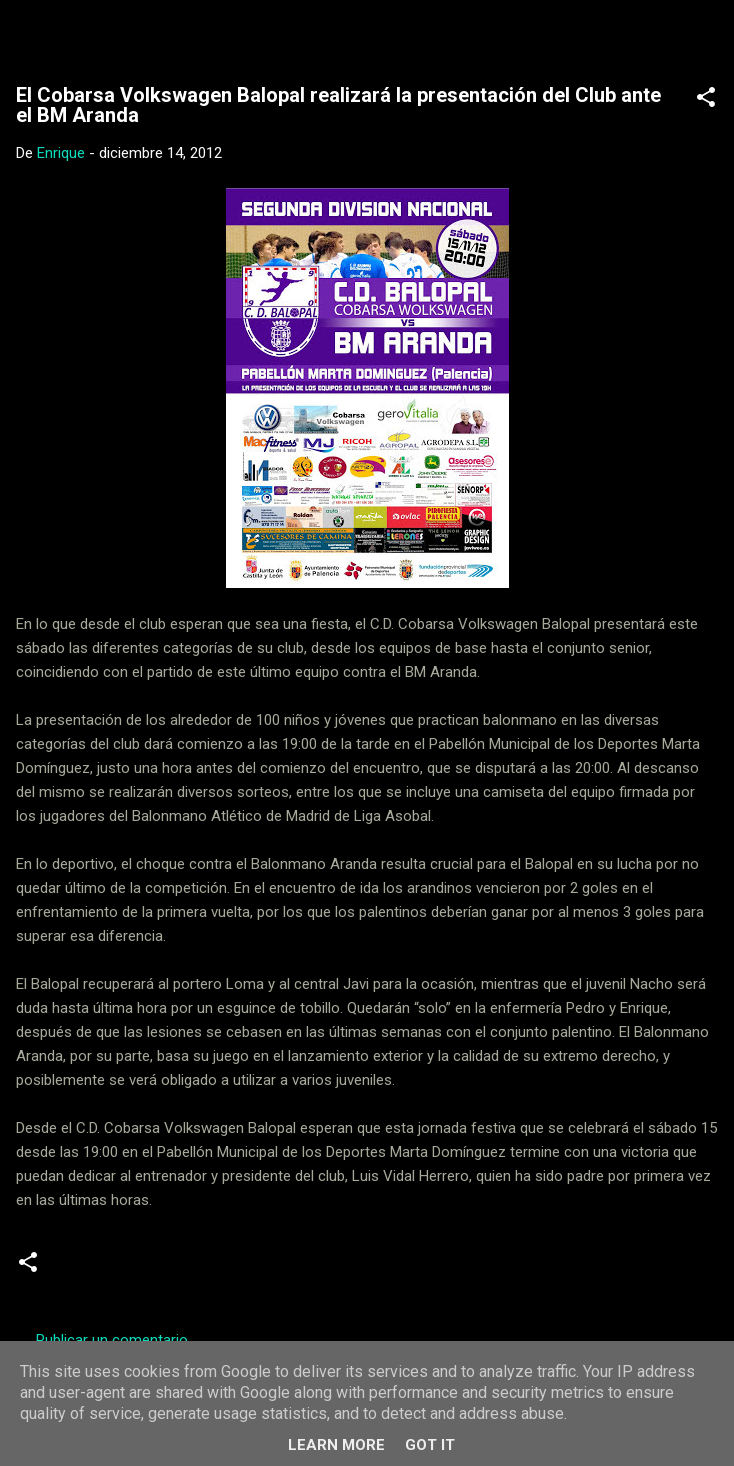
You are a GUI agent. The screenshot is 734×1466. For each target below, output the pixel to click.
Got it (430, 1445)
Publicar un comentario (112, 1340)
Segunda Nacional (460, 1270)
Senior (566, 1270)
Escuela (171, 1270)
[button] (706, 100)
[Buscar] (706, 40)
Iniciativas (255, 1270)
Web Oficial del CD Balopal (207, 34)
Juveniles (344, 1270)
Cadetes (92, 1270)
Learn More (336, 1445)
